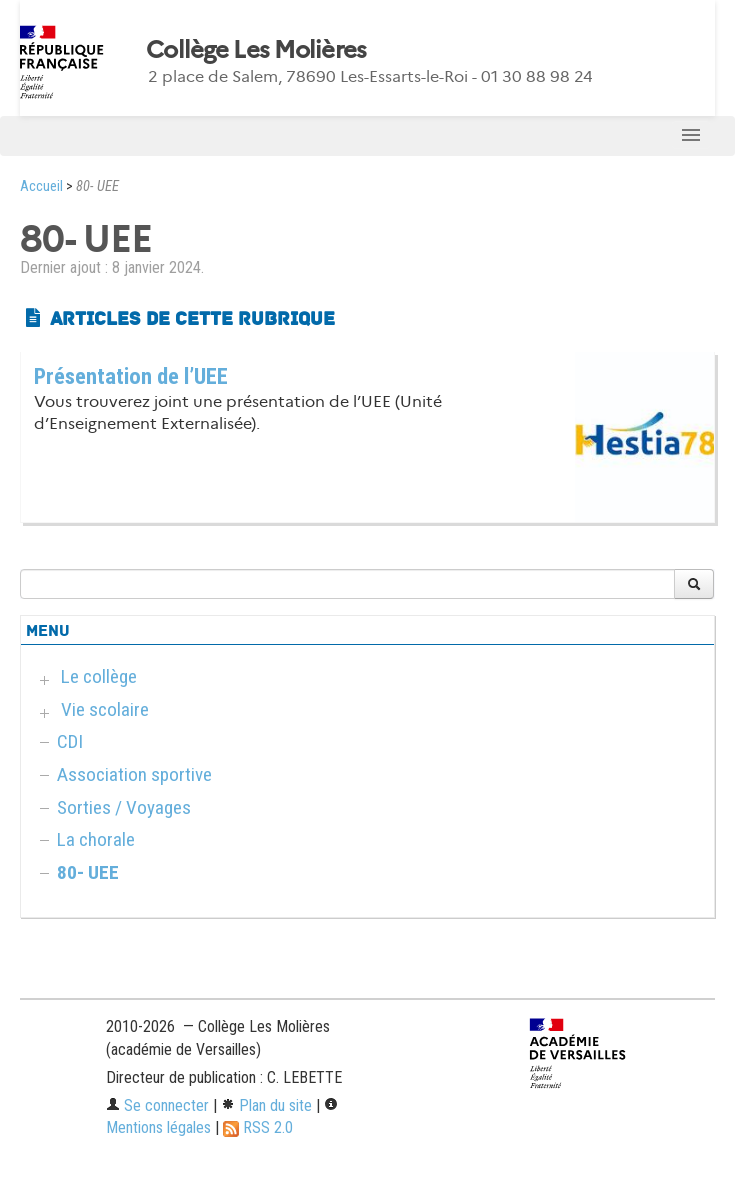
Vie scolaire (105, 709)
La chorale (96, 839)
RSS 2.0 (258, 1127)
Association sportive (134, 774)
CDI (70, 741)
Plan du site (266, 1105)
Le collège (99, 676)
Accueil (41, 186)
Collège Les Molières (256, 50)
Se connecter (157, 1105)
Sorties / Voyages (124, 807)
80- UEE (88, 872)
